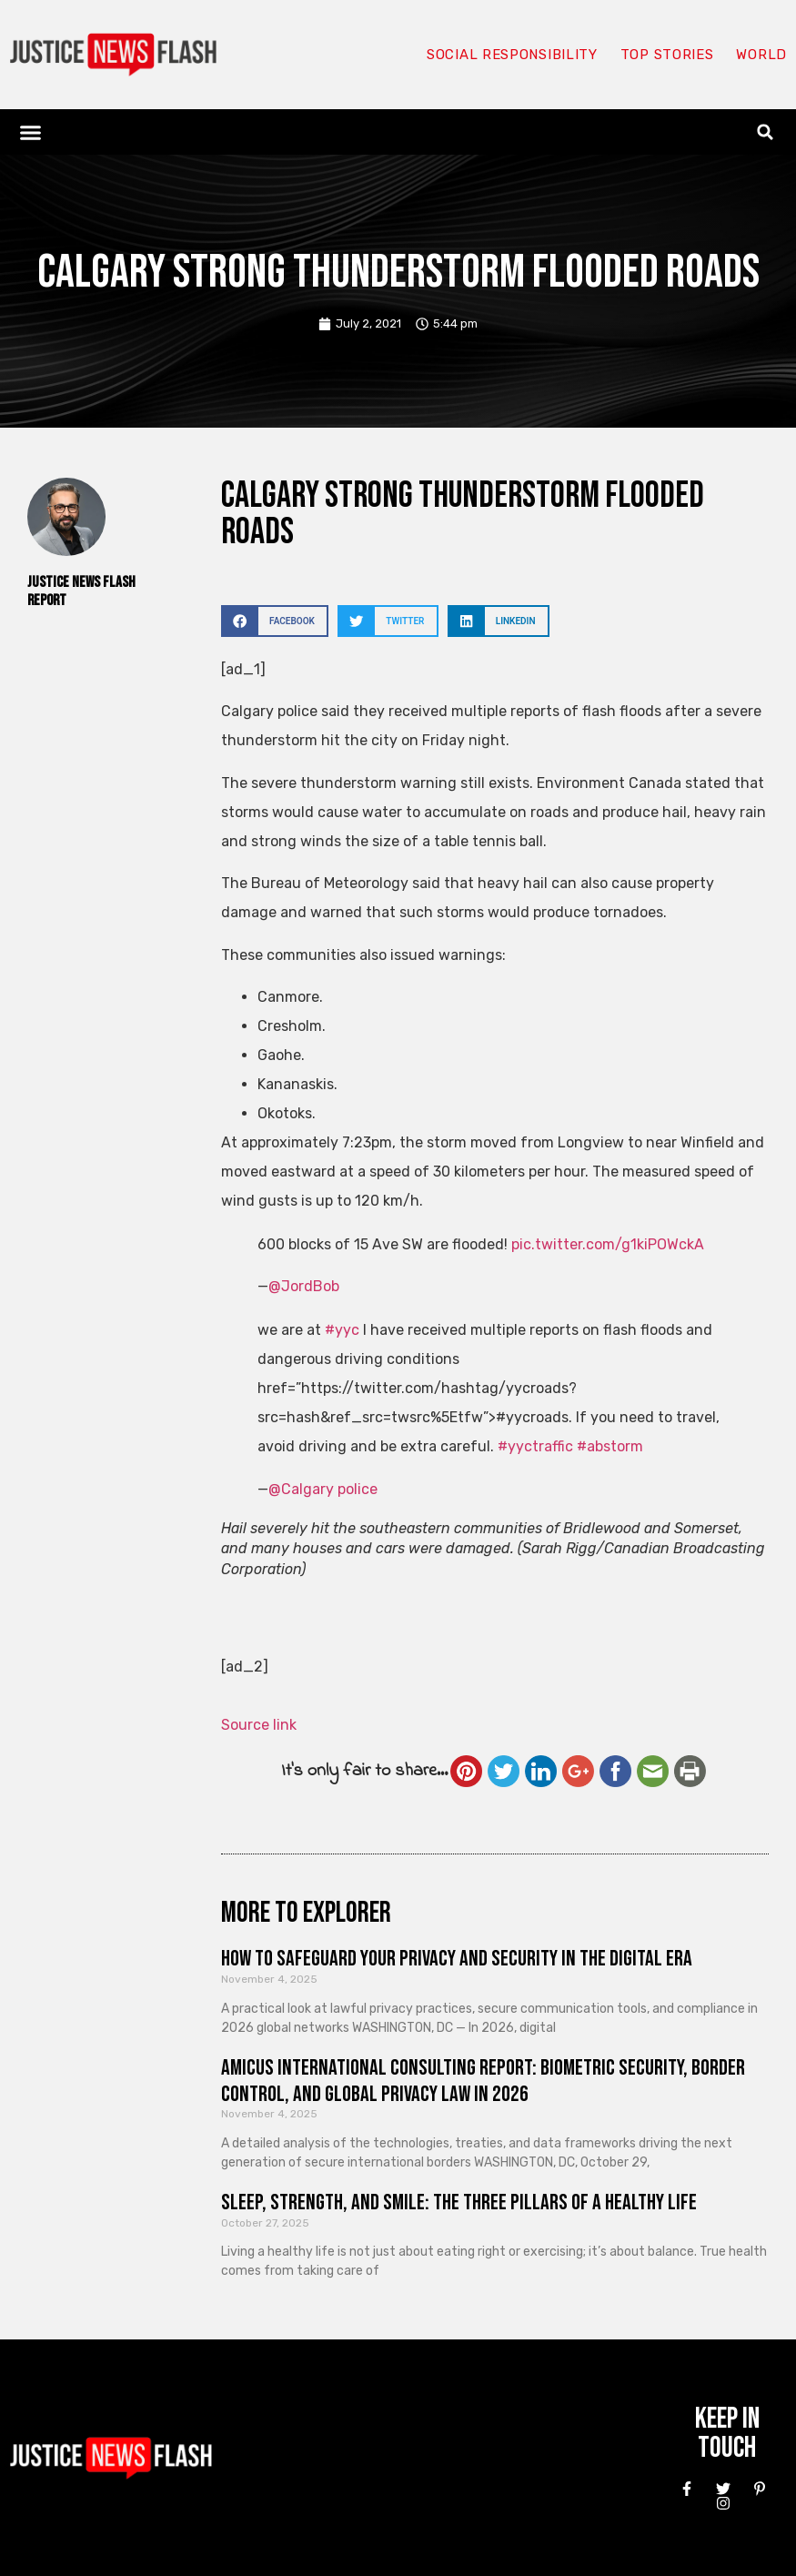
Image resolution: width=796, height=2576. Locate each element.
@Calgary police (323, 1489)
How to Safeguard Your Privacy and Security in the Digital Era (456, 1958)
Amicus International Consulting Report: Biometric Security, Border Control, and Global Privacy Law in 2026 (483, 2081)
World (761, 54)
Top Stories (667, 54)
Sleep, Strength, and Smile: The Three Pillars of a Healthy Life (459, 2202)
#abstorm (610, 1446)
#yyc (342, 1330)
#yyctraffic (535, 1446)
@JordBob (303, 1286)
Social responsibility (512, 54)
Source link (259, 1724)
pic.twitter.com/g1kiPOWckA (607, 1244)
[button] (31, 132)
